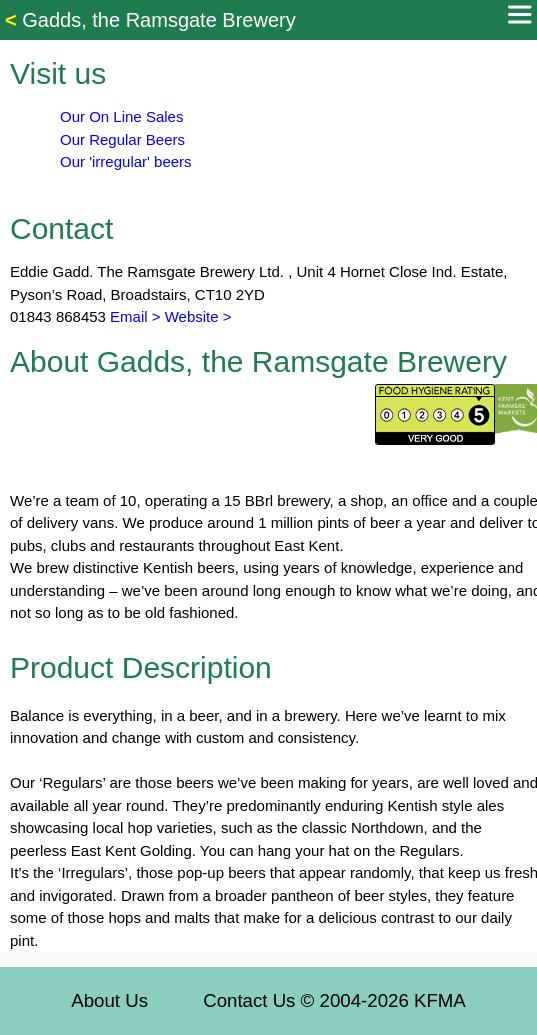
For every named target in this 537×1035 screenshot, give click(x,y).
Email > (133, 316)
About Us (109, 1000)
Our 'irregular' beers (126, 161)
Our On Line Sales (121, 116)
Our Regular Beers (122, 139)
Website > (198, 316)
